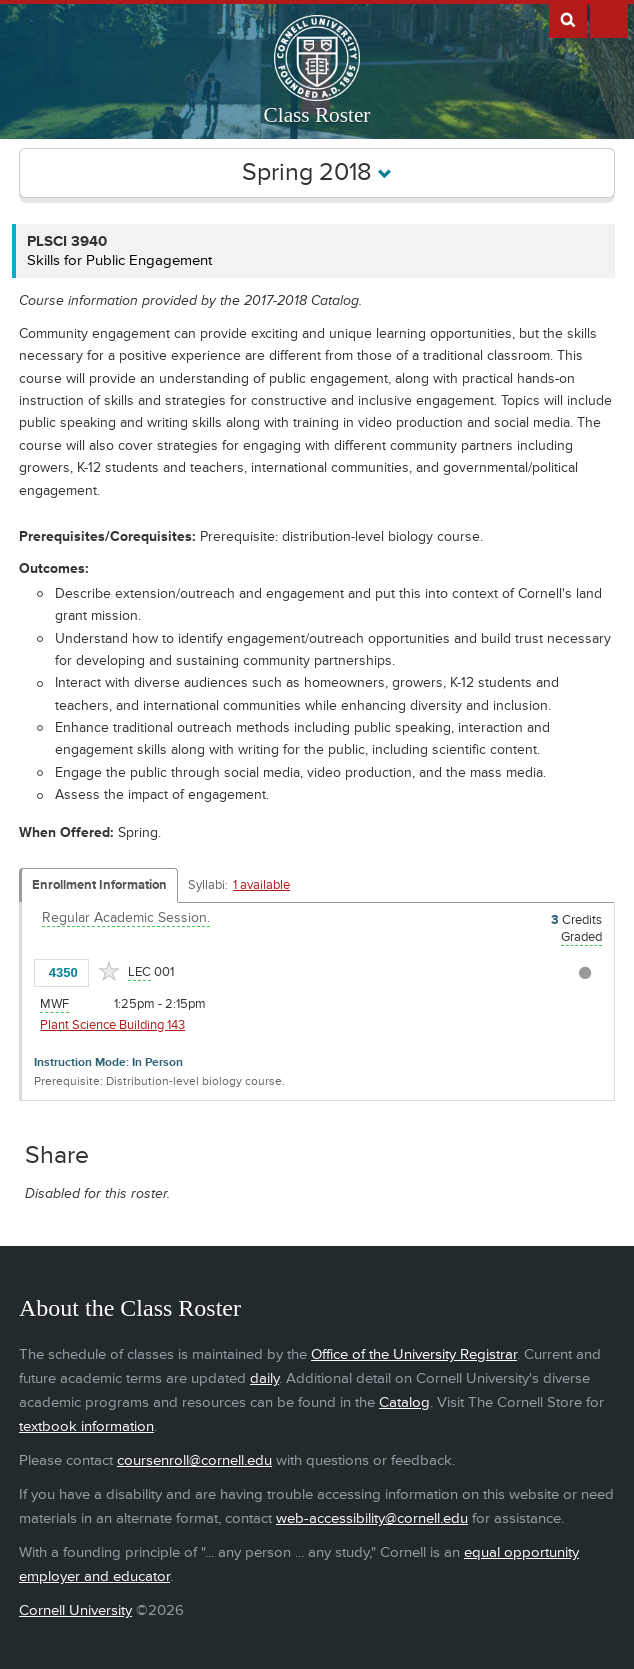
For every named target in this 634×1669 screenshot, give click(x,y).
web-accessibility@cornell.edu (372, 1518)
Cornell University (75, 1610)
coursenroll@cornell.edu (194, 1460)
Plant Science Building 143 (112, 1025)
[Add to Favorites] (109, 971)
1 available (261, 885)
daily (264, 1378)
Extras (609, 19)
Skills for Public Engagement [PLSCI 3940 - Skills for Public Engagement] (119, 260)
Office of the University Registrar (414, 1354)
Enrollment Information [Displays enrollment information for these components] (99, 885)
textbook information (86, 1426)
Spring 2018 (317, 172)
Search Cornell (568, 19)
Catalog (404, 1402)
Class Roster (317, 115)
